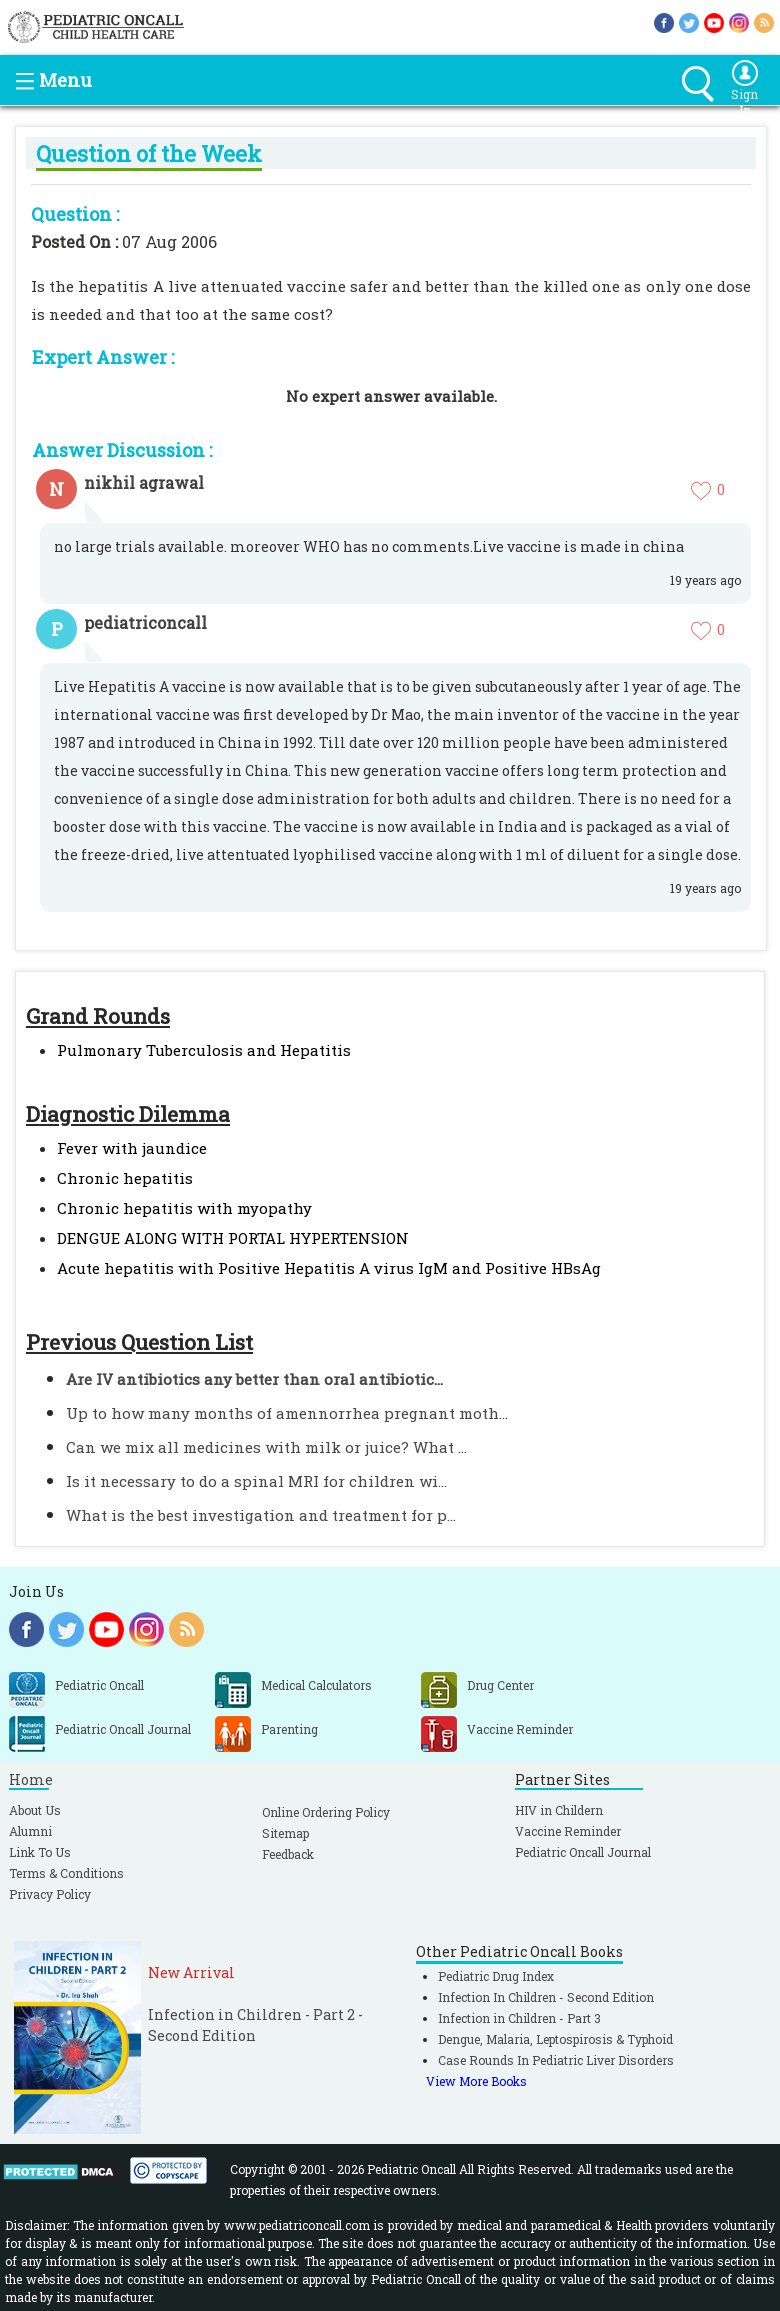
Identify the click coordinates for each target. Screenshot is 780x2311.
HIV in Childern (559, 1810)
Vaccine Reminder (568, 1831)
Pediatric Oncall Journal (583, 1852)
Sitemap (285, 1833)
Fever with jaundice (132, 1148)
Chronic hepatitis (125, 1178)
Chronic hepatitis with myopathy (184, 1208)
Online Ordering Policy (326, 1812)
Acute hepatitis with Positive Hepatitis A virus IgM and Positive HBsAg (329, 1268)
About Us (35, 1810)
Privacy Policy (50, 1894)
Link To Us (40, 1852)
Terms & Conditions (66, 1873)
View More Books (476, 2081)
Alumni (30, 1831)
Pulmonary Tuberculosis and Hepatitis (204, 1050)
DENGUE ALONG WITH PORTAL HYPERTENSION (233, 1238)
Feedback (288, 1854)
